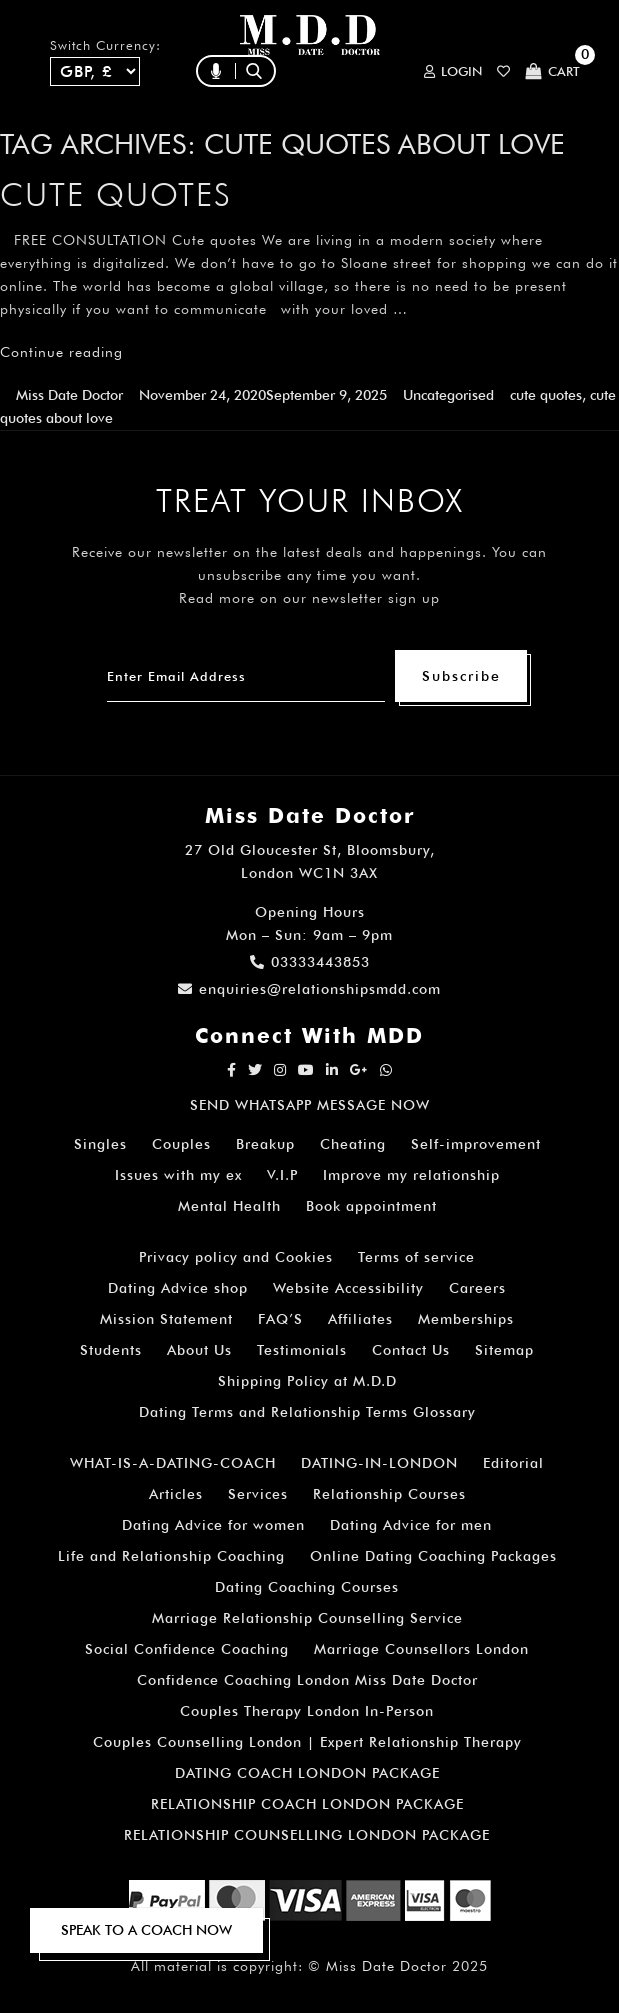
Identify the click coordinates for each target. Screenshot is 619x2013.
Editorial (513, 1463)
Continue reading (61, 352)
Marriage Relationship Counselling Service (307, 1618)
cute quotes (546, 395)
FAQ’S (280, 1319)
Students (111, 1350)
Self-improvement (476, 1144)
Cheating (353, 1144)
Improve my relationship (411, 1175)
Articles (176, 1494)
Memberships (466, 1319)
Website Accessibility (348, 1288)
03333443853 (310, 962)
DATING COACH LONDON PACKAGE (307, 1773)
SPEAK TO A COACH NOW (146, 1930)
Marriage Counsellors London (421, 1649)
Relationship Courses (389, 1494)
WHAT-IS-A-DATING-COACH (173, 1463)
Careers (477, 1288)
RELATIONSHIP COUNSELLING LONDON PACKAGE (307, 1835)
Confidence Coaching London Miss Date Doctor (307, 1680)
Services (258, 1494)
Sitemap (504, 1350)
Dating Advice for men (411, 1525)
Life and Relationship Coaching (171, 1556)
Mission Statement (166, 1319)
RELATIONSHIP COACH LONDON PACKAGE (307, 1804)
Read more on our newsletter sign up (309, 598)
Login (453, 71)
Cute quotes (116, 194)
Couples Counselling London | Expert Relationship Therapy (307, 1742)
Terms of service (416, 1257)
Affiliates (360, 1319)
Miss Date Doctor (69, 395)
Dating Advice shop (178, 1288)
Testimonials (302, 1350)
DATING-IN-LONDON (379, 1463)
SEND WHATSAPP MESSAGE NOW (310, 1105)
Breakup (265, 1144)
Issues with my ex (178, 1175)
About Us (199, 1350)
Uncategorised (448, 395)
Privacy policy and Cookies (236, 1257)
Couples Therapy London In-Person (307, 1711)
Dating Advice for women (213, 1525)
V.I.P (282, 1175)
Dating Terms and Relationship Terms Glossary (307, 1412)
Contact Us (411, 1350)
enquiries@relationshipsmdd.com (309, 989)
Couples (181, 1144)
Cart (552, 71)
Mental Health (229, 1206)
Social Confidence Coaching (187, 1649)
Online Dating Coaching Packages (433, 1556)
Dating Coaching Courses (307, 1587)
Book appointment (371, 1206)
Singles (100, 1144)
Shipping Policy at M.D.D (307, 1381)
